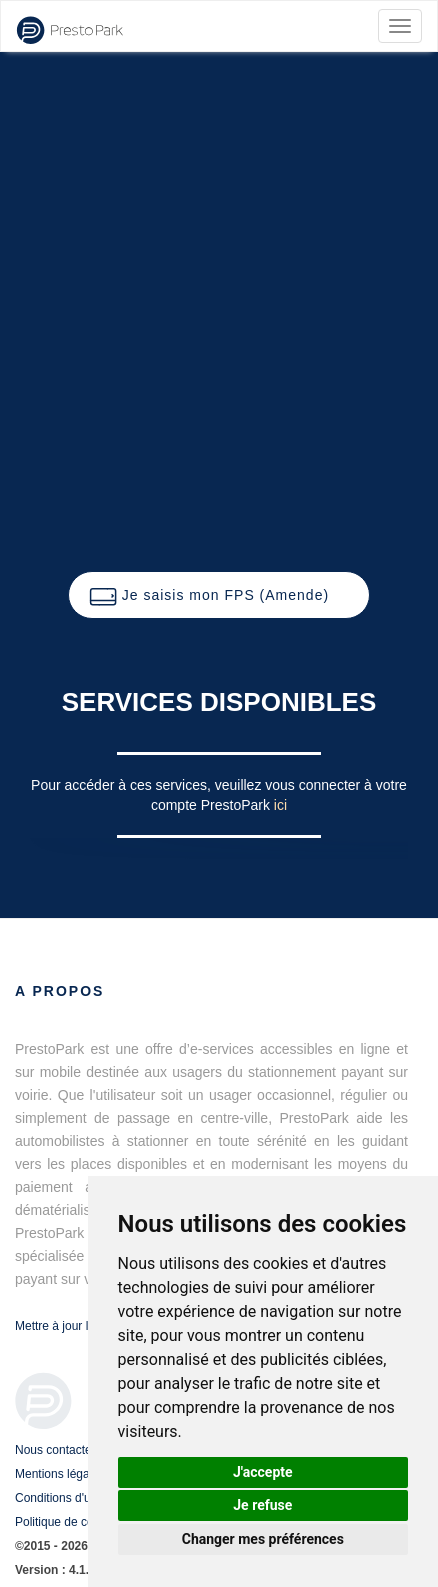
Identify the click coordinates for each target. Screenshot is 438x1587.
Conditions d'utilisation (74, 1498)
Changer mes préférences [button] (263, 1539)
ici (280, 805)
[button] (219, 595)
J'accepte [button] (263, 1472)
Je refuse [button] (262, 1505)
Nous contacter (55, 1450)
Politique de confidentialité (84, 1522)
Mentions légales (60, 1474)
